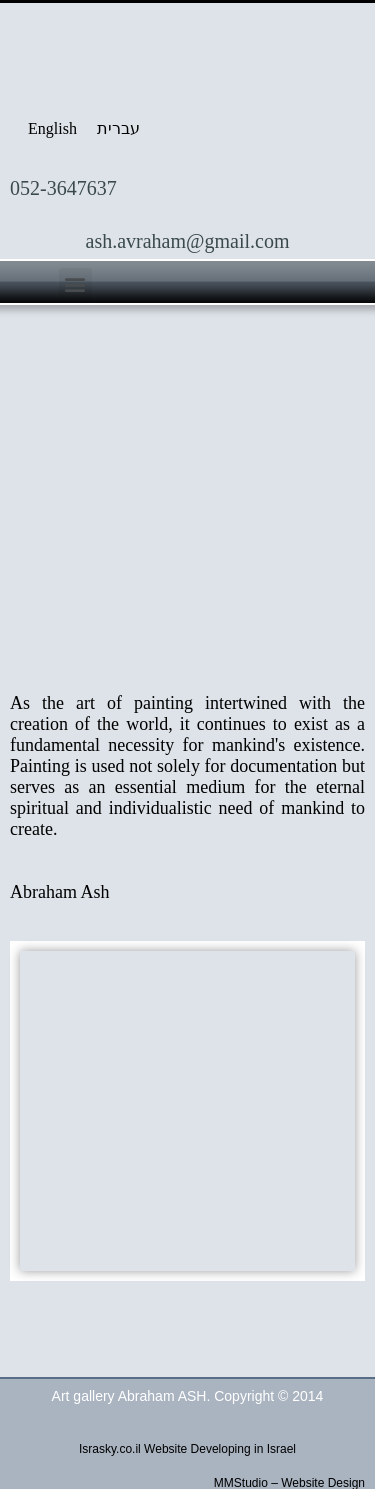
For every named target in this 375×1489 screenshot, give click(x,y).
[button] (75, 284)
